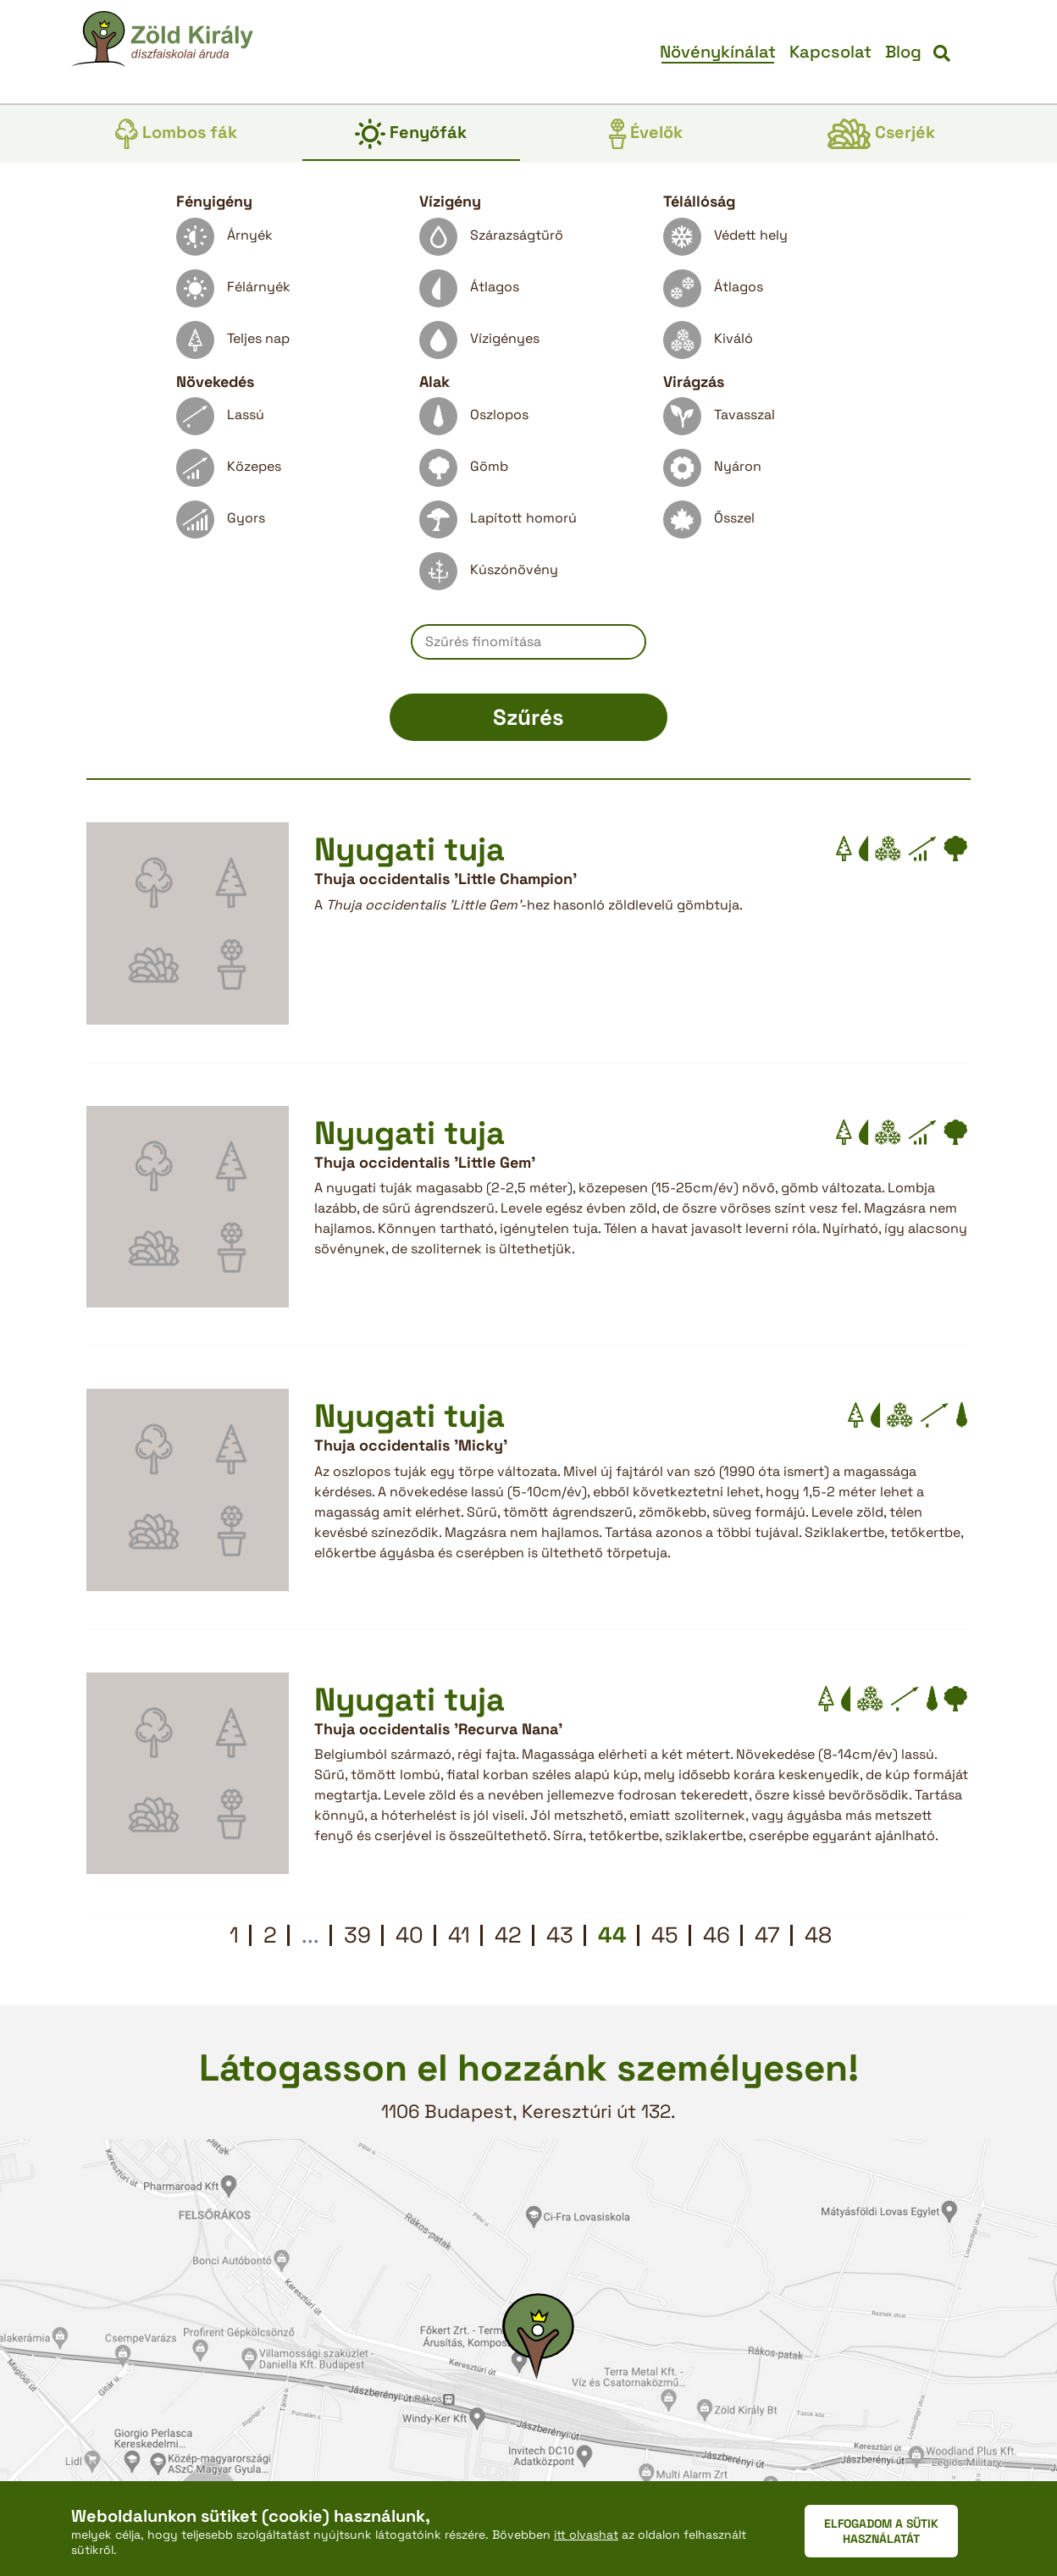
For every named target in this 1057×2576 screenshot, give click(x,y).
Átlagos (469, 292)
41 (459, 1935)
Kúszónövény (488, 575)
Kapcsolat (830, 52)
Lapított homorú (498, 524)
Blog (903, 52)
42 (508, 1935)
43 (559, 1935)
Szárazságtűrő (491, 241)
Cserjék (881, 134)
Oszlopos (473, 420)
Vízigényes (479, 344)
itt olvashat (586, 2534)
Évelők (646, 134)
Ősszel (709, 524)
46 (716, 1935)
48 (818, 1935)
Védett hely (725, 241)
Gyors (220, 524)
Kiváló (708, 344)
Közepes (228, 472)
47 (767, 1935)
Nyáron (712, 472)
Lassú (220, 420)
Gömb (463, 472)
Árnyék (224, 241)
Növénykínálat (718, 52)
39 (357, 1935)
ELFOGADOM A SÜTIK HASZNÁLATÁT (881, 2531)
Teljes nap (233, 344)
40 (409, 1935)
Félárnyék (233, 292)
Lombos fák (176, 134)
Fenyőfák (411, 134)
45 (664, 1935)
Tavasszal (719, 420)
